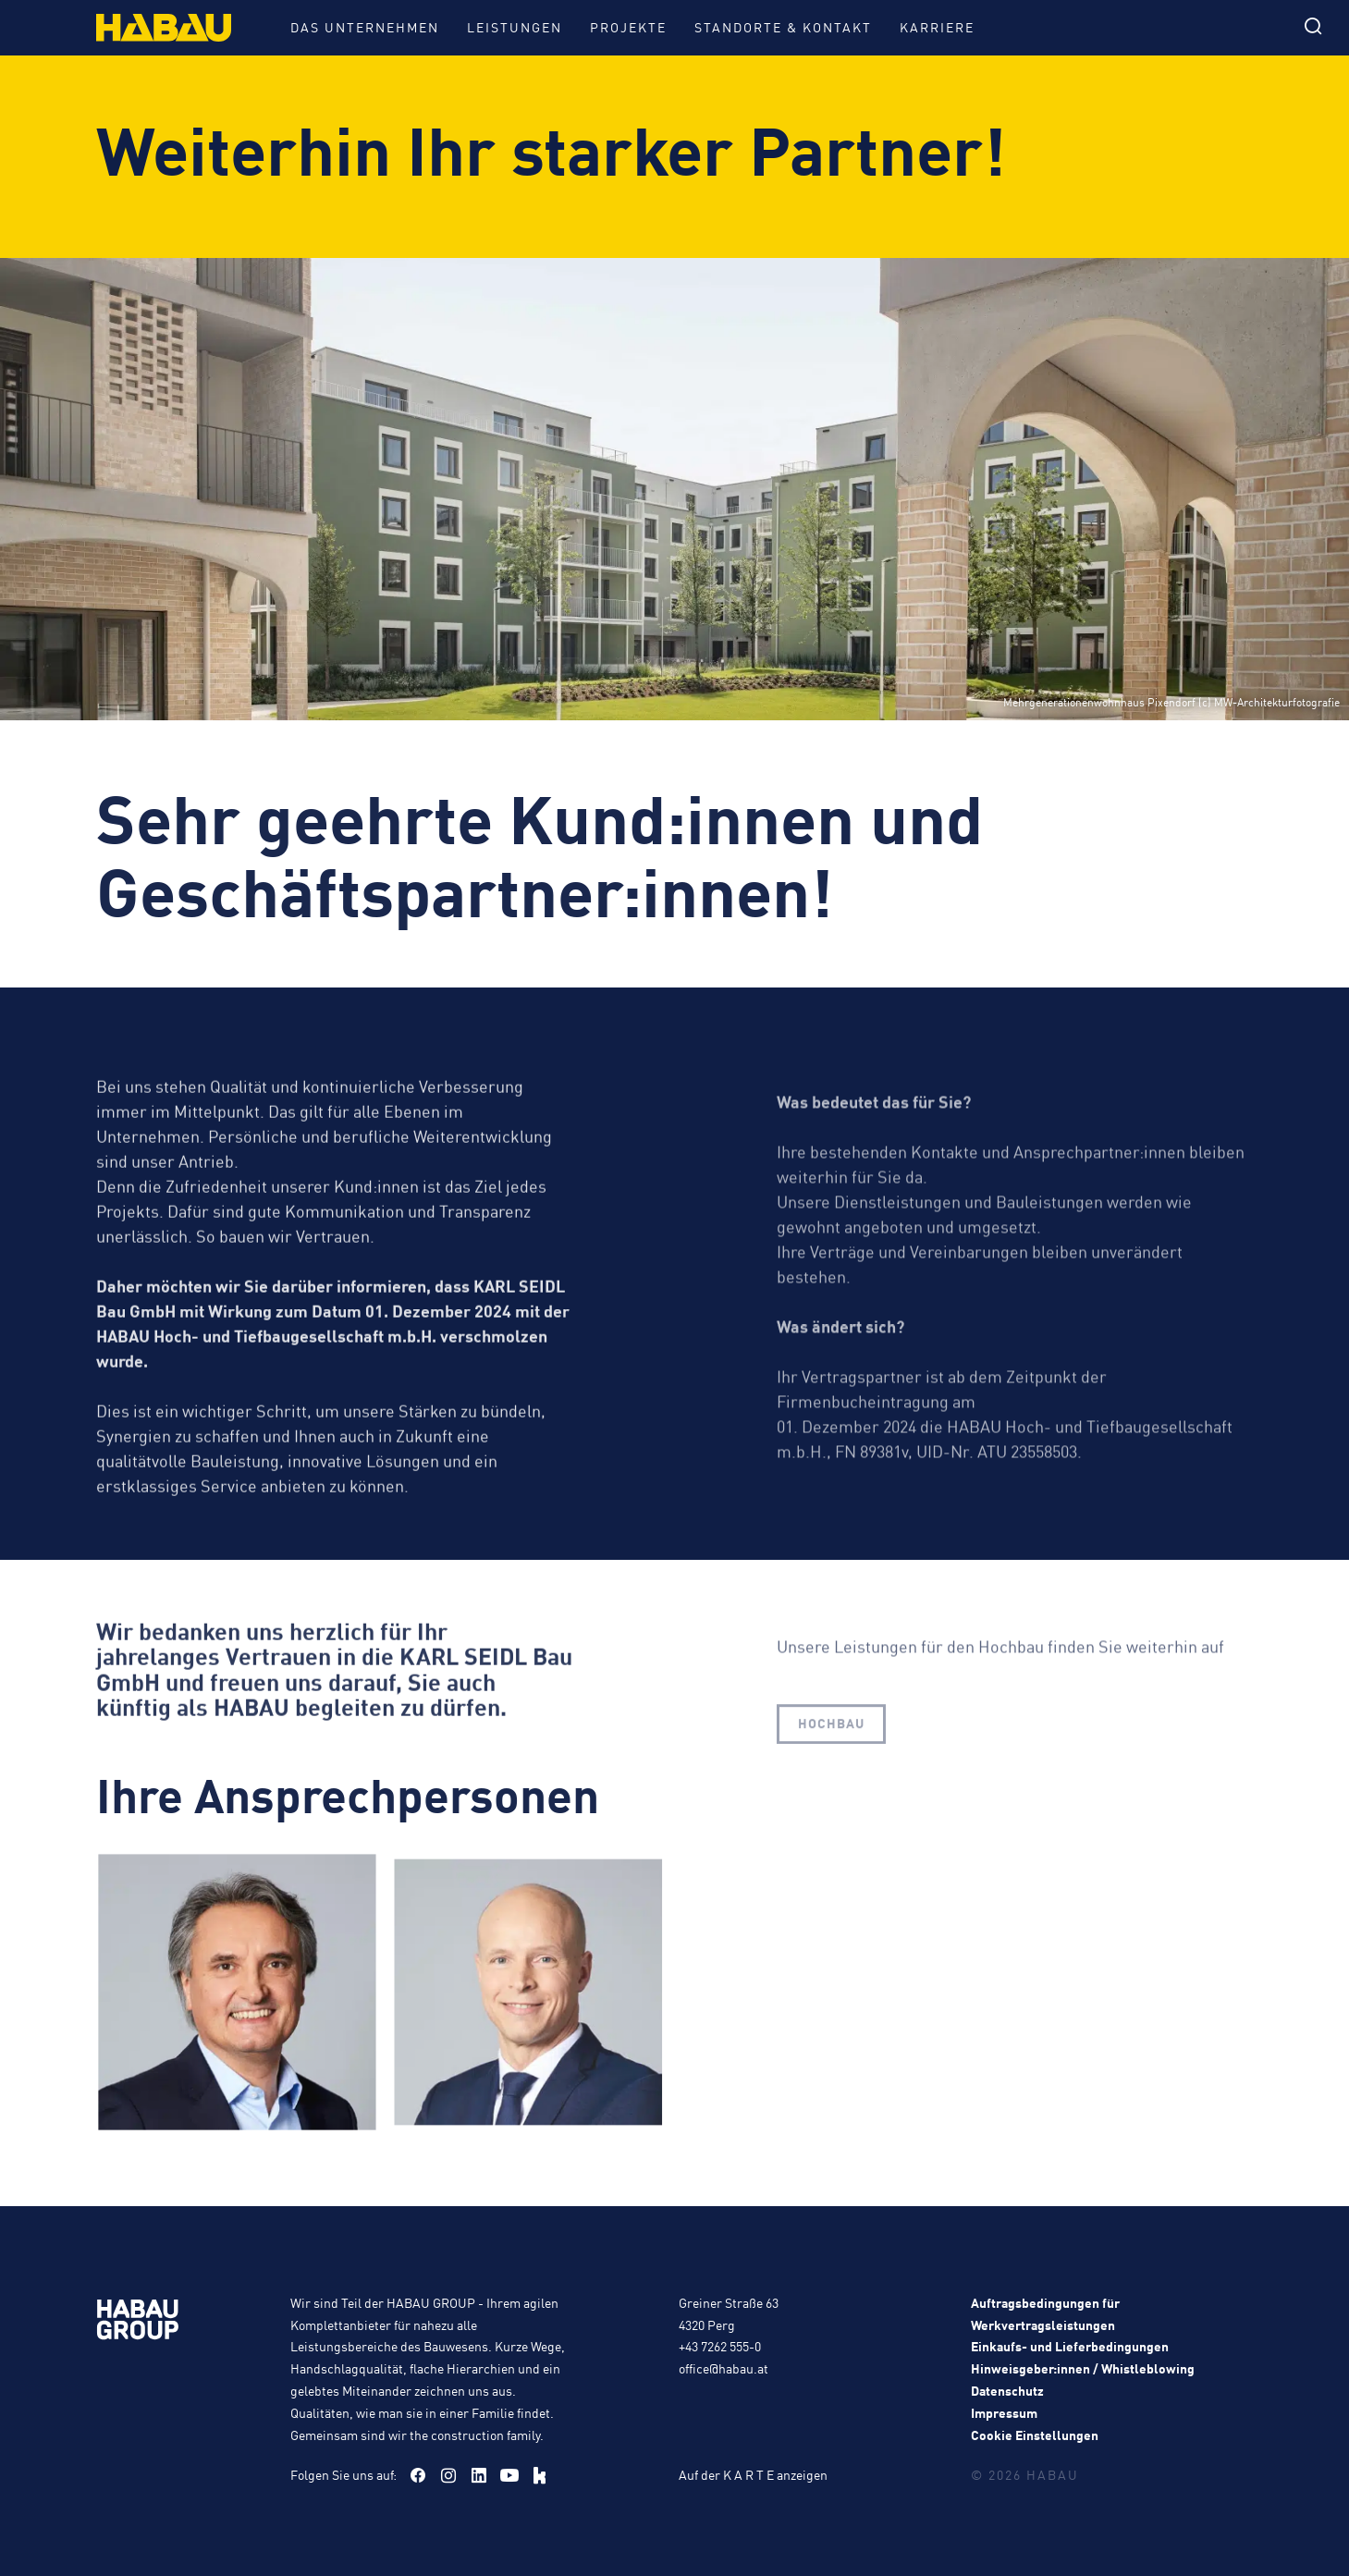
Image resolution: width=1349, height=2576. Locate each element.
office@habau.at (723, 2368)
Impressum (1004, 2412)
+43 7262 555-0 (720, 2346)
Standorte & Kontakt (783, 27)
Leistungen (514, 27)
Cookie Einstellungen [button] (1034, 2434)
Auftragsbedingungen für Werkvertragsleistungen (1045, 2313)
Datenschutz (1007, 2390)
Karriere (937, 27)
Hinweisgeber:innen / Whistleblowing (1083, 2368)
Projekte (628, 27)
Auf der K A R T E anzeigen (753, 2474)
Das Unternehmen (364, 27)
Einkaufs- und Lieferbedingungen (1070, 2346)
